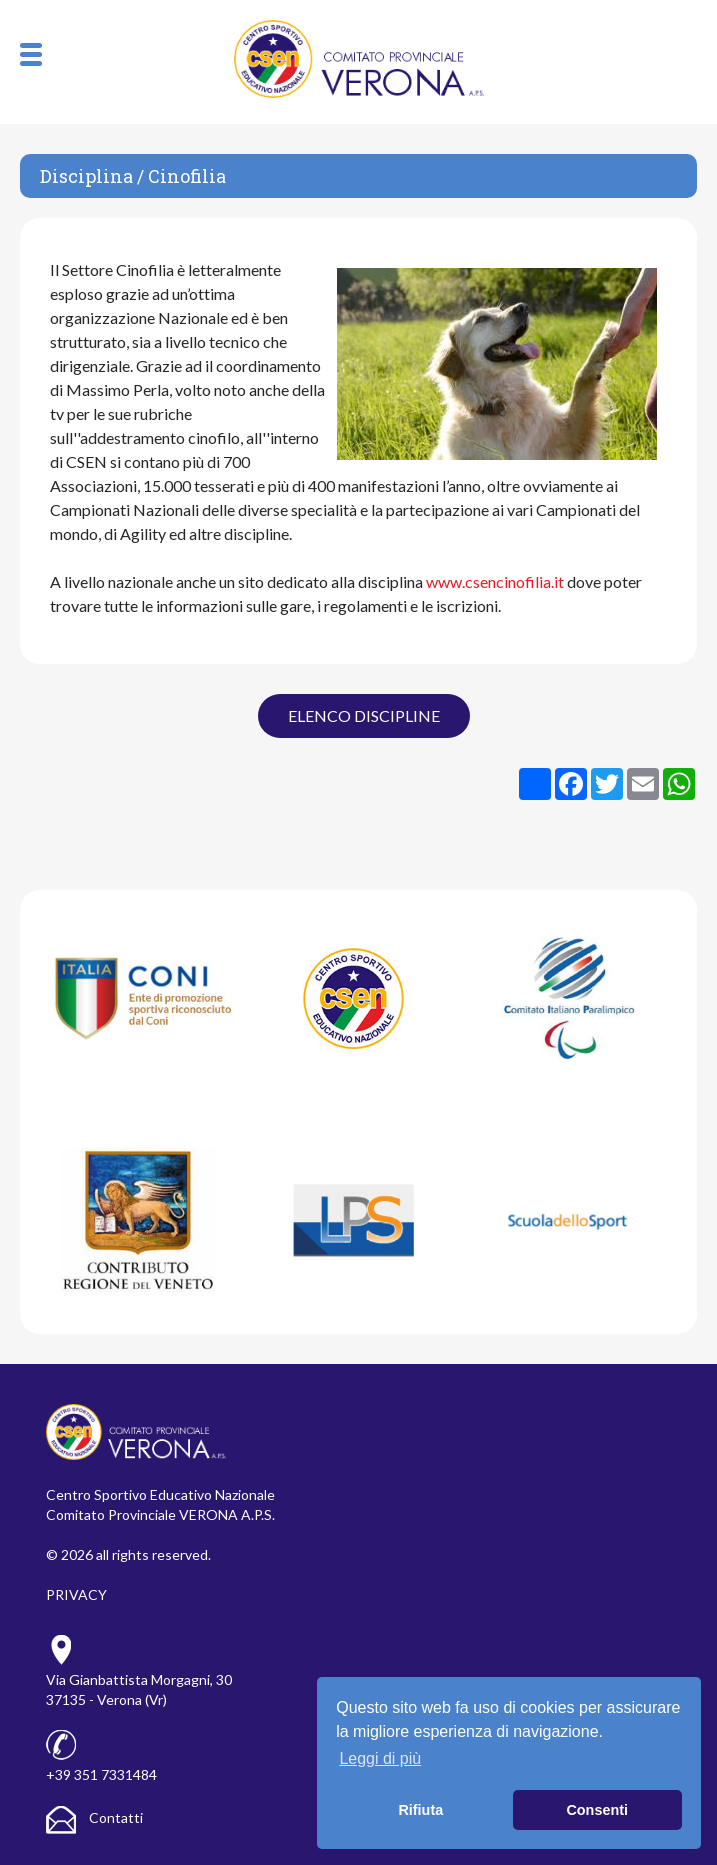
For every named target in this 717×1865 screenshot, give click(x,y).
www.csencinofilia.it (495, 581)
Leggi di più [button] (380, 1758)
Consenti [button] (597, 1810)
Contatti (94, 1817)
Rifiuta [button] (420, 1810)
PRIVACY (76, 1594)
